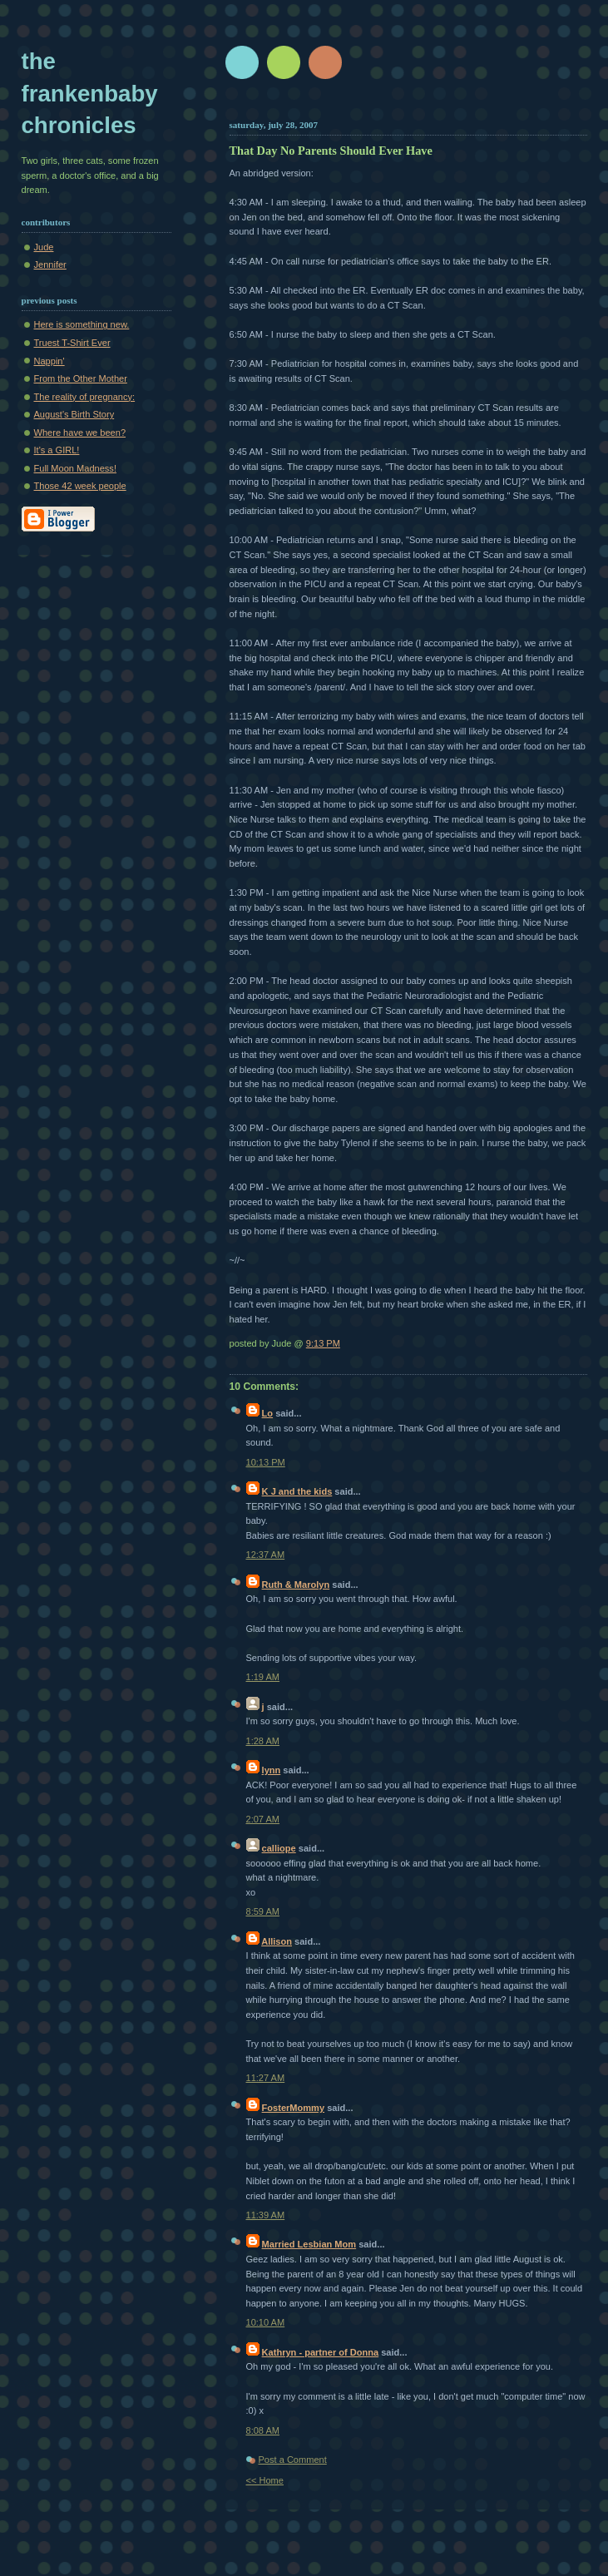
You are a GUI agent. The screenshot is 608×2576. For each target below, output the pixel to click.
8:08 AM (263, 2430)
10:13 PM (265, 1462)
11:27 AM (265, 2078)
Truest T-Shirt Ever (72, 343)
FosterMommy (293, 2108)
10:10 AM (265, 2322)
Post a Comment (293, 2460)
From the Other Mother (80, 378)
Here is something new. (82, 324)
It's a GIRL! (57, 450)
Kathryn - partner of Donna (320, 2352)
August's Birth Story (74, 414)
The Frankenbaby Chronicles (90, 93)
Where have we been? (80, 433)
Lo (268, 1413)
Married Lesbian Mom (309, 2244)
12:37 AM (265, 1555)
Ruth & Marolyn (296, 1585)
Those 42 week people (80, 486)
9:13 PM (323, 1343)
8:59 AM (263, 1911)
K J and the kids (297, 1491)
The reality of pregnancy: (85, 397)
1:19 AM (263, 1677)
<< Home (265, 2480)
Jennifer (50, 264)
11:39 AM (265, 2215)
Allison (276, 1941)
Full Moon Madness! (75, 468)
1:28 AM (263, 1741)
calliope (279, 1848)
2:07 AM (263, 1819)
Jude (44, 247)
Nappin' (49, 361)
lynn (271, 1770)
